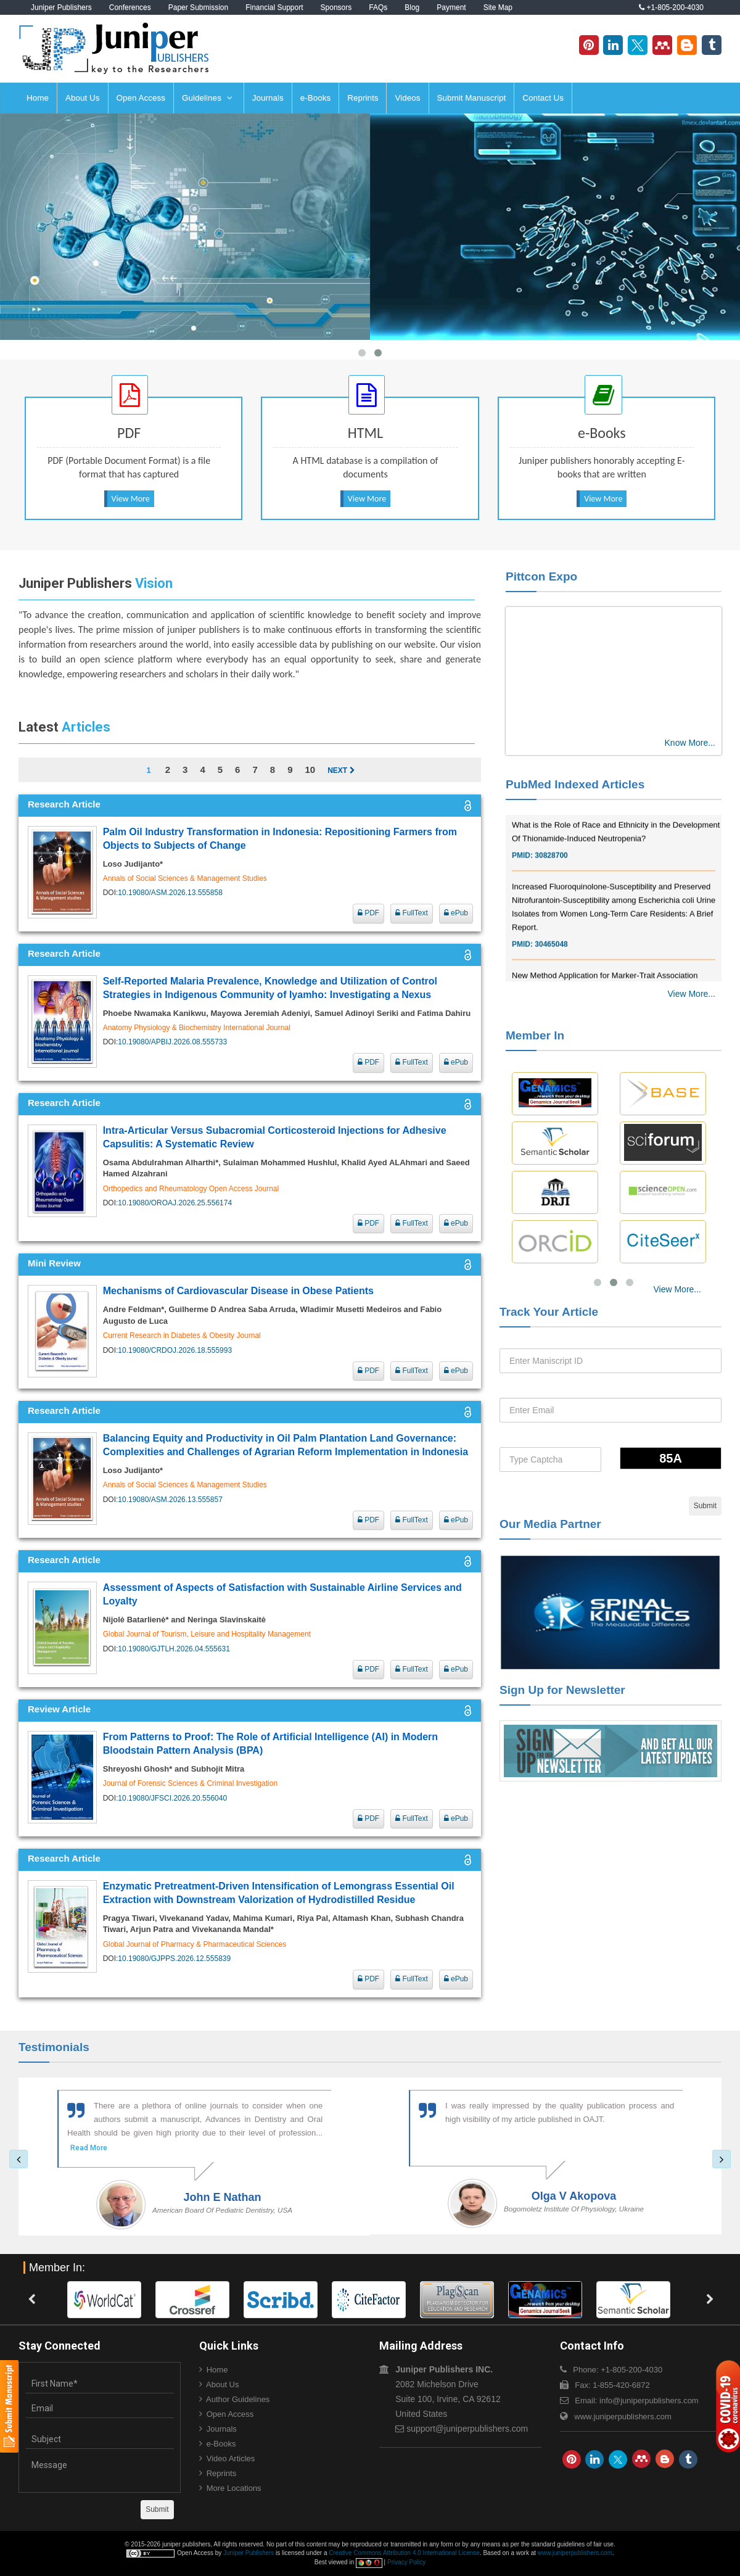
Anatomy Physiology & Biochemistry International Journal (196, 1027)
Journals (268, 97)
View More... (691, 994)
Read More (88, 2148)
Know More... (690, 743)
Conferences (130, 7)
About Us (82, 97)
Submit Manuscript (471, 97)
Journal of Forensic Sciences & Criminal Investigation (190, 1783)
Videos (407, 97)
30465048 (551, 966)
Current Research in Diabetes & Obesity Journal (182, 1335)
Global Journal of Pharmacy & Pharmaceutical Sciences (194, 1944)
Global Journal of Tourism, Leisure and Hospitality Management (207, 1634)
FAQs (378, 7)
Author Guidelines (237, 2399)
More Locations (234, 2488)
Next (341, 770)
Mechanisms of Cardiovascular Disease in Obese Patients (238, 1291)
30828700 (551, 877)
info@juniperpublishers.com (649, 2400)
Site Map (497, 7)
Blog (412, 7)
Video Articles (231, 2458)
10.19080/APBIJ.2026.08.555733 (172, 1042)
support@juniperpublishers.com (467, 2429)
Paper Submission (198, 7)
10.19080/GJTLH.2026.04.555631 (173, 1649)
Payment (451, 7)
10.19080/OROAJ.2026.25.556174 (175, 1203)
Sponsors (336, 7)
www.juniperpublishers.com (623, 2416)
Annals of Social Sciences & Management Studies (185, 878)
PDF (368, 913)
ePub (456, 913)
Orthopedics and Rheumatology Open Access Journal (191, 1188)
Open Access (141, 97)
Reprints (362, 97)
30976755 (551, 815)
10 (310, 769)
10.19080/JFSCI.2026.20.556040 (172, 1798)
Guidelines (207, 97)
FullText (411, 913)
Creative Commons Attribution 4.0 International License (404, 2552)
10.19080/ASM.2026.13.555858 (170, 892)
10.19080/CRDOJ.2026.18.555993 (175, 1350)
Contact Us (543, 97)
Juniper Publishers (61, 7)
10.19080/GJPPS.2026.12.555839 (174, 1958)
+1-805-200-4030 (671, 7)
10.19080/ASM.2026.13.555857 (170, 1499)
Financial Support (274, 7)
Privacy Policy (406, 2562)
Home (38, 97)
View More (131, 498)
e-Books (315, 97)
